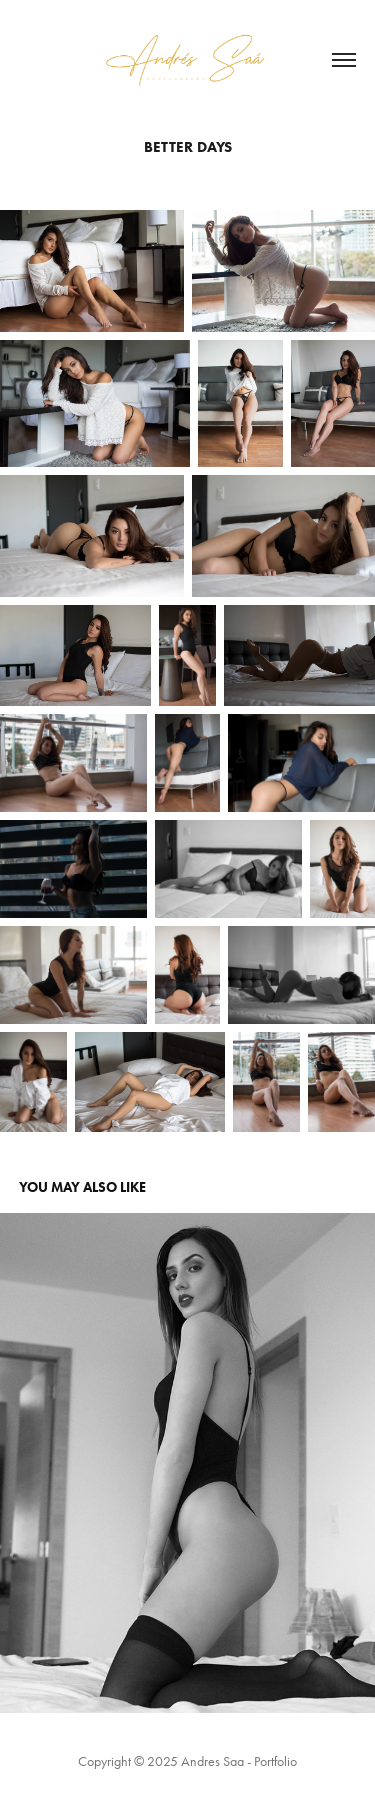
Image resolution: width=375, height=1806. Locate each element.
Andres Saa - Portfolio (239, 1761)
